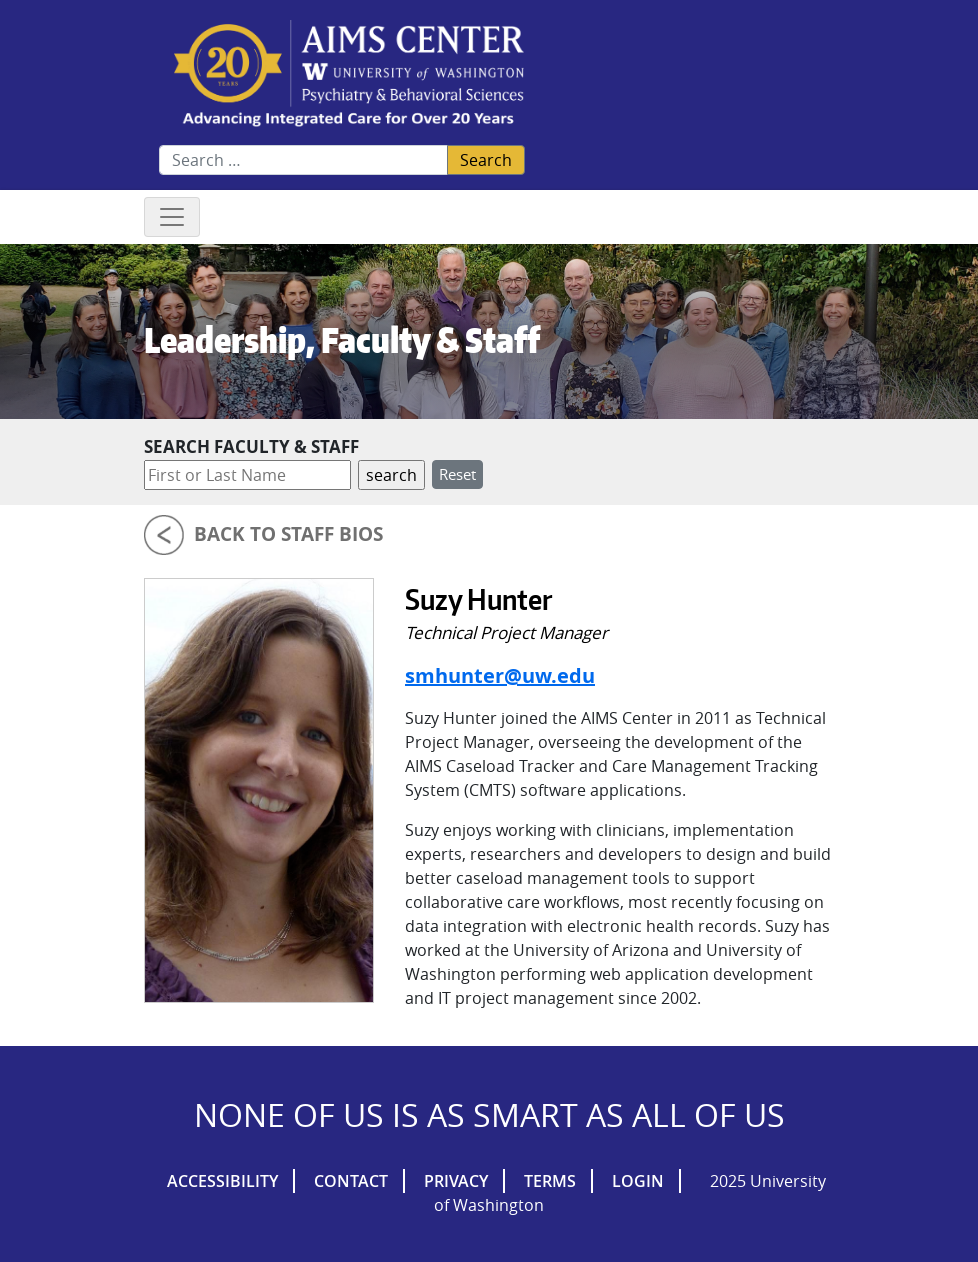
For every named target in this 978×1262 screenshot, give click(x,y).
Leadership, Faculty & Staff (342, 339)
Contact (351, 1181)
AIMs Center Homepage (349, 74)
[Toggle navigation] (172, 217)
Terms (550, 1181)
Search (486, 160)
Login (638, 1181)
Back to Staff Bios (288, 533)
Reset (457, 474)
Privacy (456, 1181)
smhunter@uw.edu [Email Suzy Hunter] (500, 675)
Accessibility (222, 1181)
